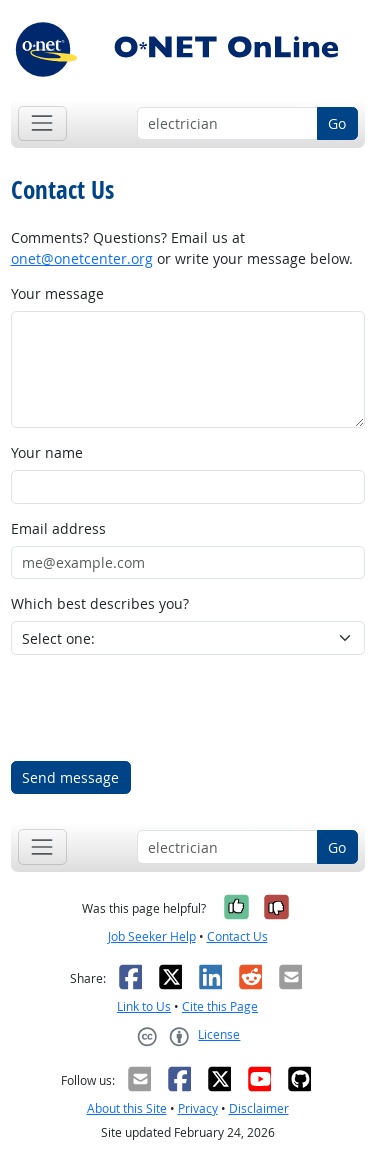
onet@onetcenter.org (82, 258)
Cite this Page (220, 1006)
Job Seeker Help (152, 936)
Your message (57, 293)
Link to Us (144, 1006)
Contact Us (237, 936)
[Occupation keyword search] (227, 124)
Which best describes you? (100, 603)
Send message (70, 777)
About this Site (127, 1108)
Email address (58, 528)
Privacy (198, 1108)
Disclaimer (259, 1108)
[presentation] (163, 708)
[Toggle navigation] (42, 123)
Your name (47, 452)
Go (337, 123)
